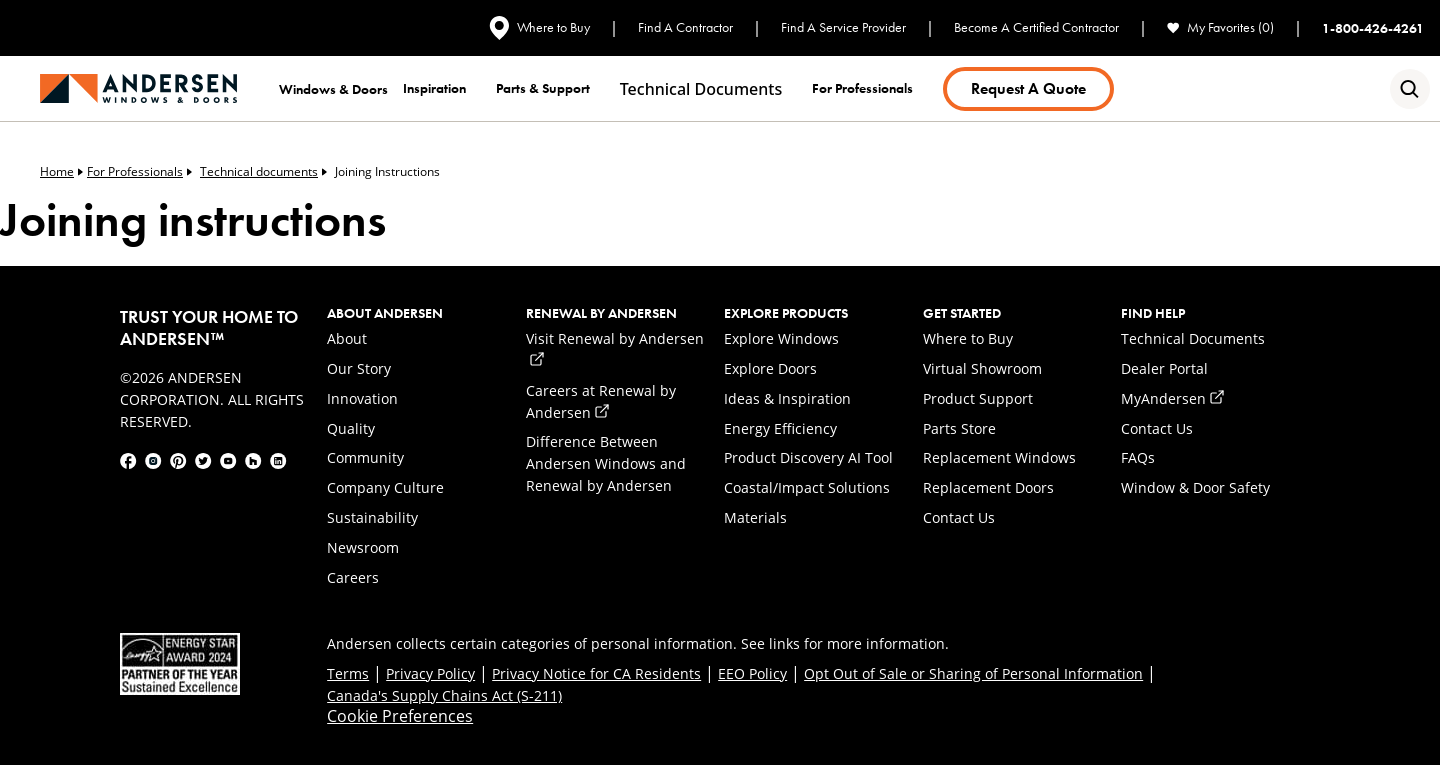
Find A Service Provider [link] (843, 27)
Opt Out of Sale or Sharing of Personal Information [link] (973, 673)
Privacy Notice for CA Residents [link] (596, 673)
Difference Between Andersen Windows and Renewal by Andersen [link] (606, 463)
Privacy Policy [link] (430, 673)
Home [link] (61, 172)
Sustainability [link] (372, 517)
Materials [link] (755, 517)
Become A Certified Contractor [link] (1036, 27)
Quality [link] (351, 428)
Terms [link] (348, 673)
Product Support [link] (978, 398)
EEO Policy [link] (752, 673)
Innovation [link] (362, 398)
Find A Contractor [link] (685, 27)
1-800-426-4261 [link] (1373, 28)
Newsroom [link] (363, 547)
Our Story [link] (359, 368)
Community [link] (365, 457)
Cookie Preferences (400, 716)
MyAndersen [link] (1172, 398)
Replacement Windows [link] (999, 457)
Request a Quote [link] (1028, 88)
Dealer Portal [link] (1164, 368)
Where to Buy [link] (539, 28)
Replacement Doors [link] (988, 487)
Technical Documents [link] (1193, 338)
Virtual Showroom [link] (982, 368)
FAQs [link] (1138, 457)
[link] (138, 88)
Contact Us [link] (959, 517)
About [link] (347, 338)
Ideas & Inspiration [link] (787, 398)
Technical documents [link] (701, 89)
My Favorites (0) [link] (1220, 27)
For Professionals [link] (139, 172)
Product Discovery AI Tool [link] (808, 457)
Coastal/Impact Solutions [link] (807, 487)
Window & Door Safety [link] (1195, 487)
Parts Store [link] (959, 428)
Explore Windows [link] (781, 338)
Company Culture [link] (385, 487)
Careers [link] (353, 577)
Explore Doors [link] (770, 368)
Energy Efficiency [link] (780, 428)
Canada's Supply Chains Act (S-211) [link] (444, 695)
